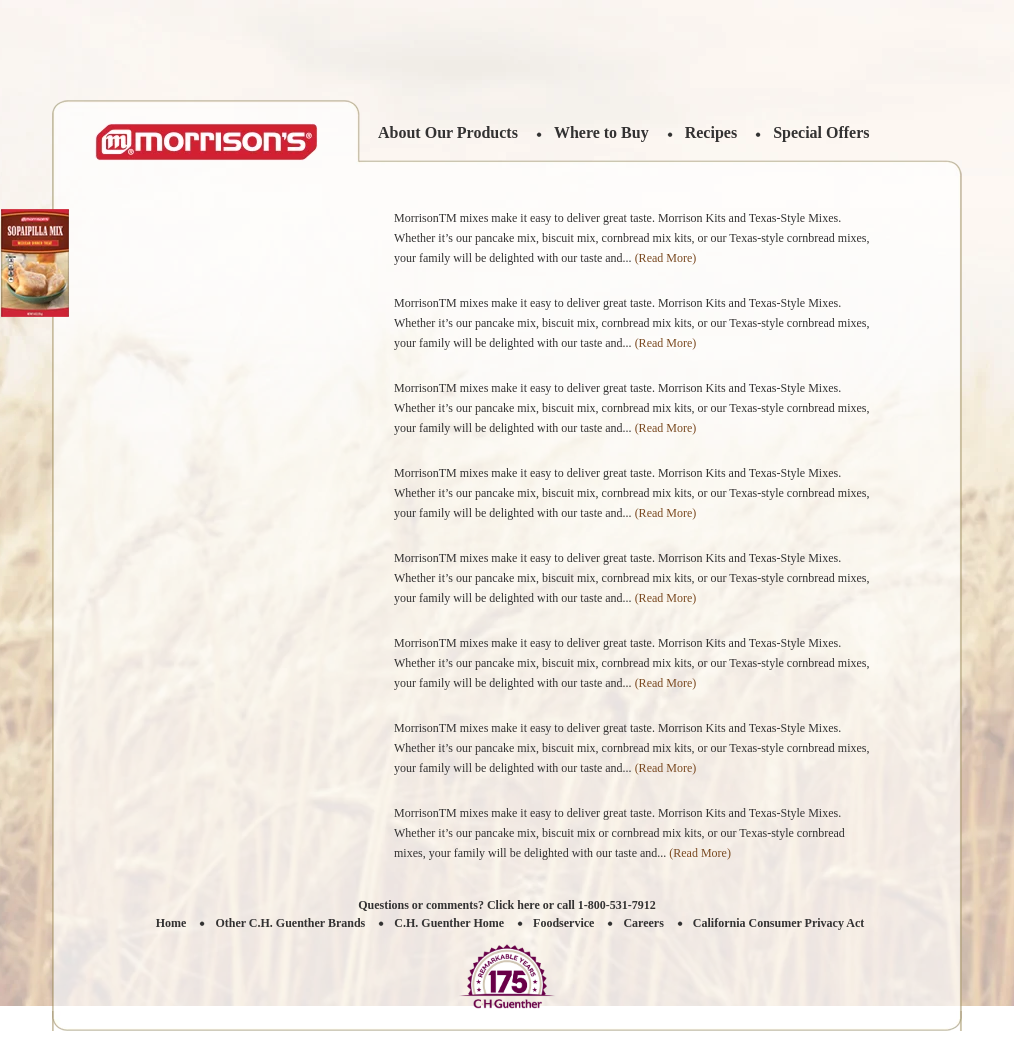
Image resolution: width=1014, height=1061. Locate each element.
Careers (643, 923)
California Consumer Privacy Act (778, 923)
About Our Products (448, 132)
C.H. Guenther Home (449, 923)
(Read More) (666, 258)
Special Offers (821, 132)
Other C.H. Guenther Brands (290, 923)
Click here (513, 905)
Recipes (711, 132)
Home (171, 923)
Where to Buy (601, 132)
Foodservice (563, 923)
